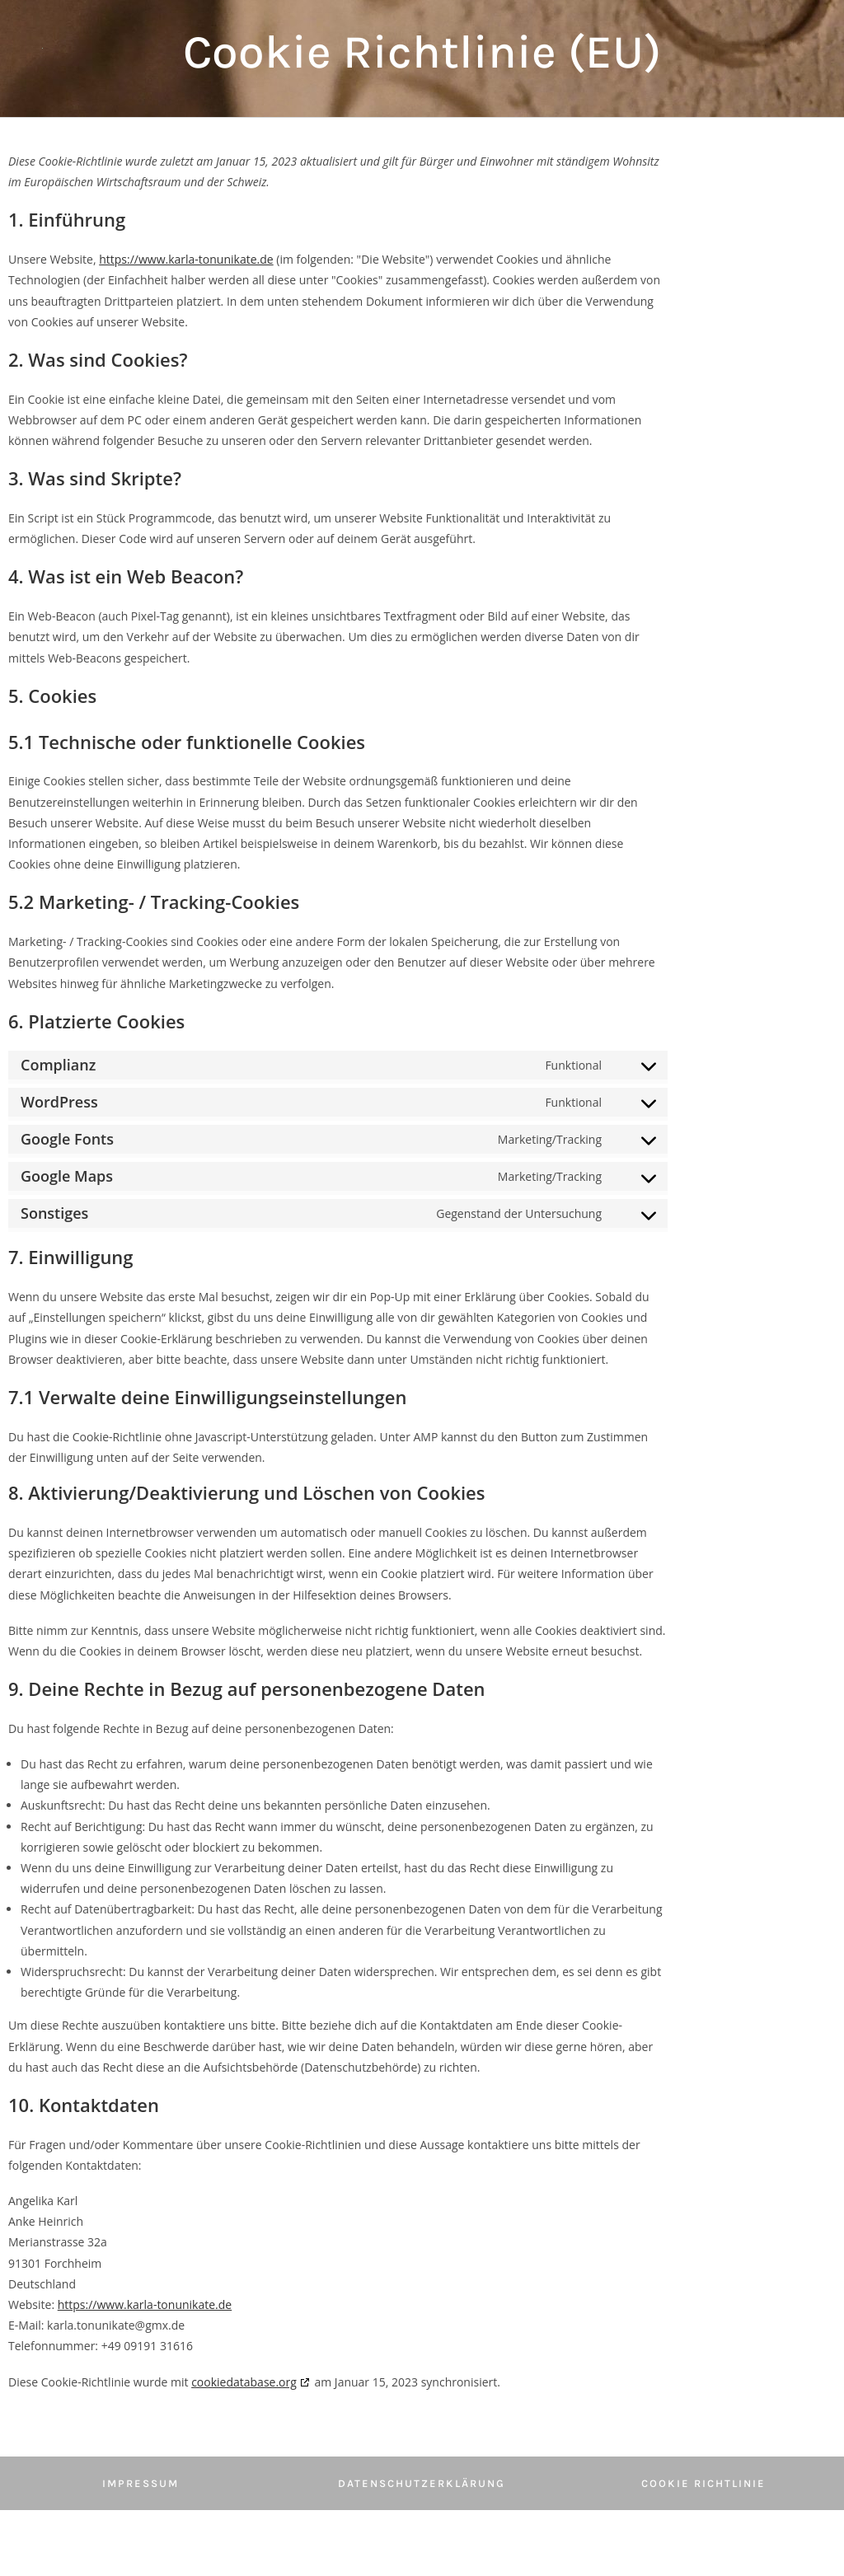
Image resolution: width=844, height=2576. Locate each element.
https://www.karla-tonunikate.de (186, 259)
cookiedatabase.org (244, 2382)
